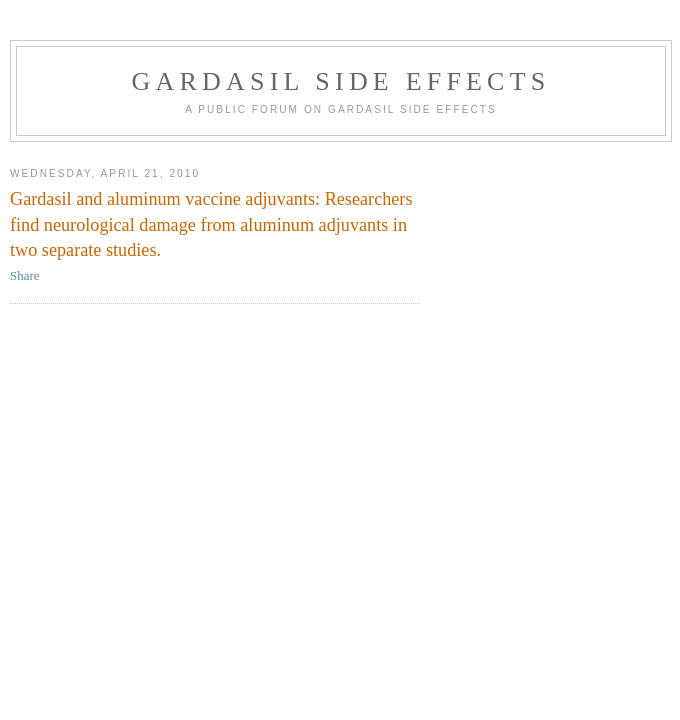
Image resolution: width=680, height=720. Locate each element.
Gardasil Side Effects (341, 81)
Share (25, 275)
